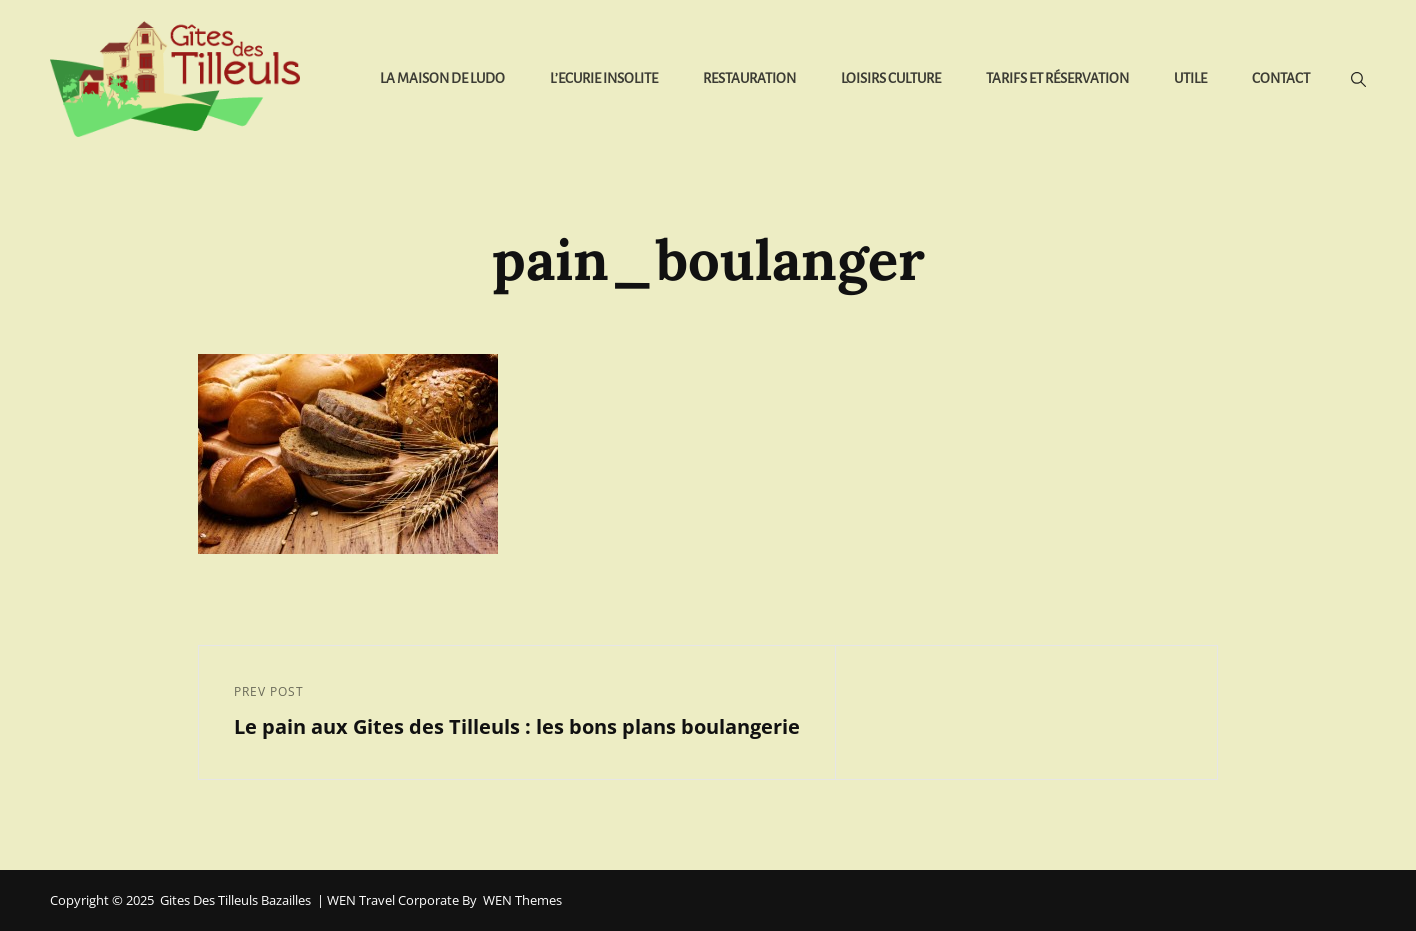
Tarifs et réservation (1057, 78)
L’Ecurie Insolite (604, 78)
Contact (1281, 78)
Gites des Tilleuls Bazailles (235, 900)
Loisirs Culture (891, 78)
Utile (1190, 78)
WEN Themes (522, 900)
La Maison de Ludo (442, 78)
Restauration (749, 78)
